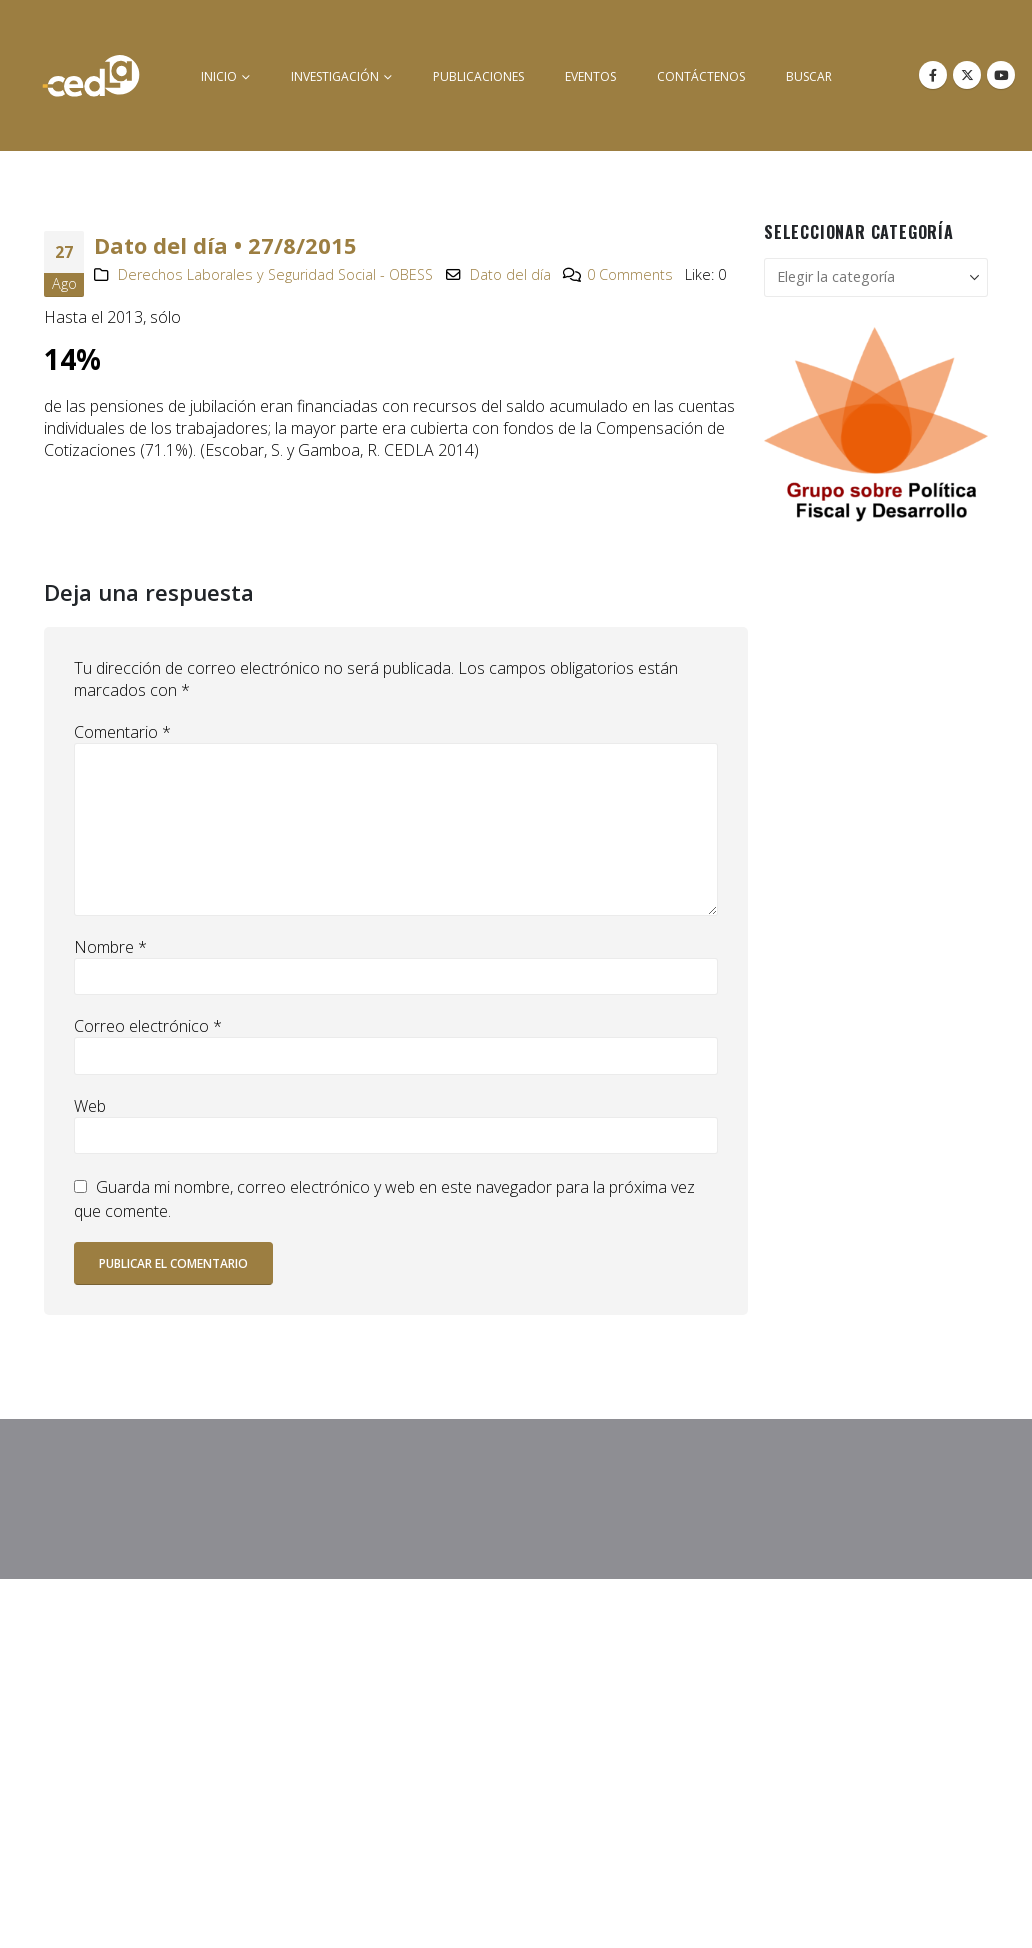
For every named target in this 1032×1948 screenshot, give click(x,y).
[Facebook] (933, 75)
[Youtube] (1001, 75)
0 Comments (630, 274)
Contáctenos (701, 76)
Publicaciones (478, 76)
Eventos (590, 76)
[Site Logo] (91, 75)
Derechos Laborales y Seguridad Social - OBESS (275, 274)
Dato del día (510, 274)
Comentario (122, 732)
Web (90, 1106)
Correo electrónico (148, 1026)
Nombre (110, 947)
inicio (219, 76)
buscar (809, 76)
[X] (967, 75)
